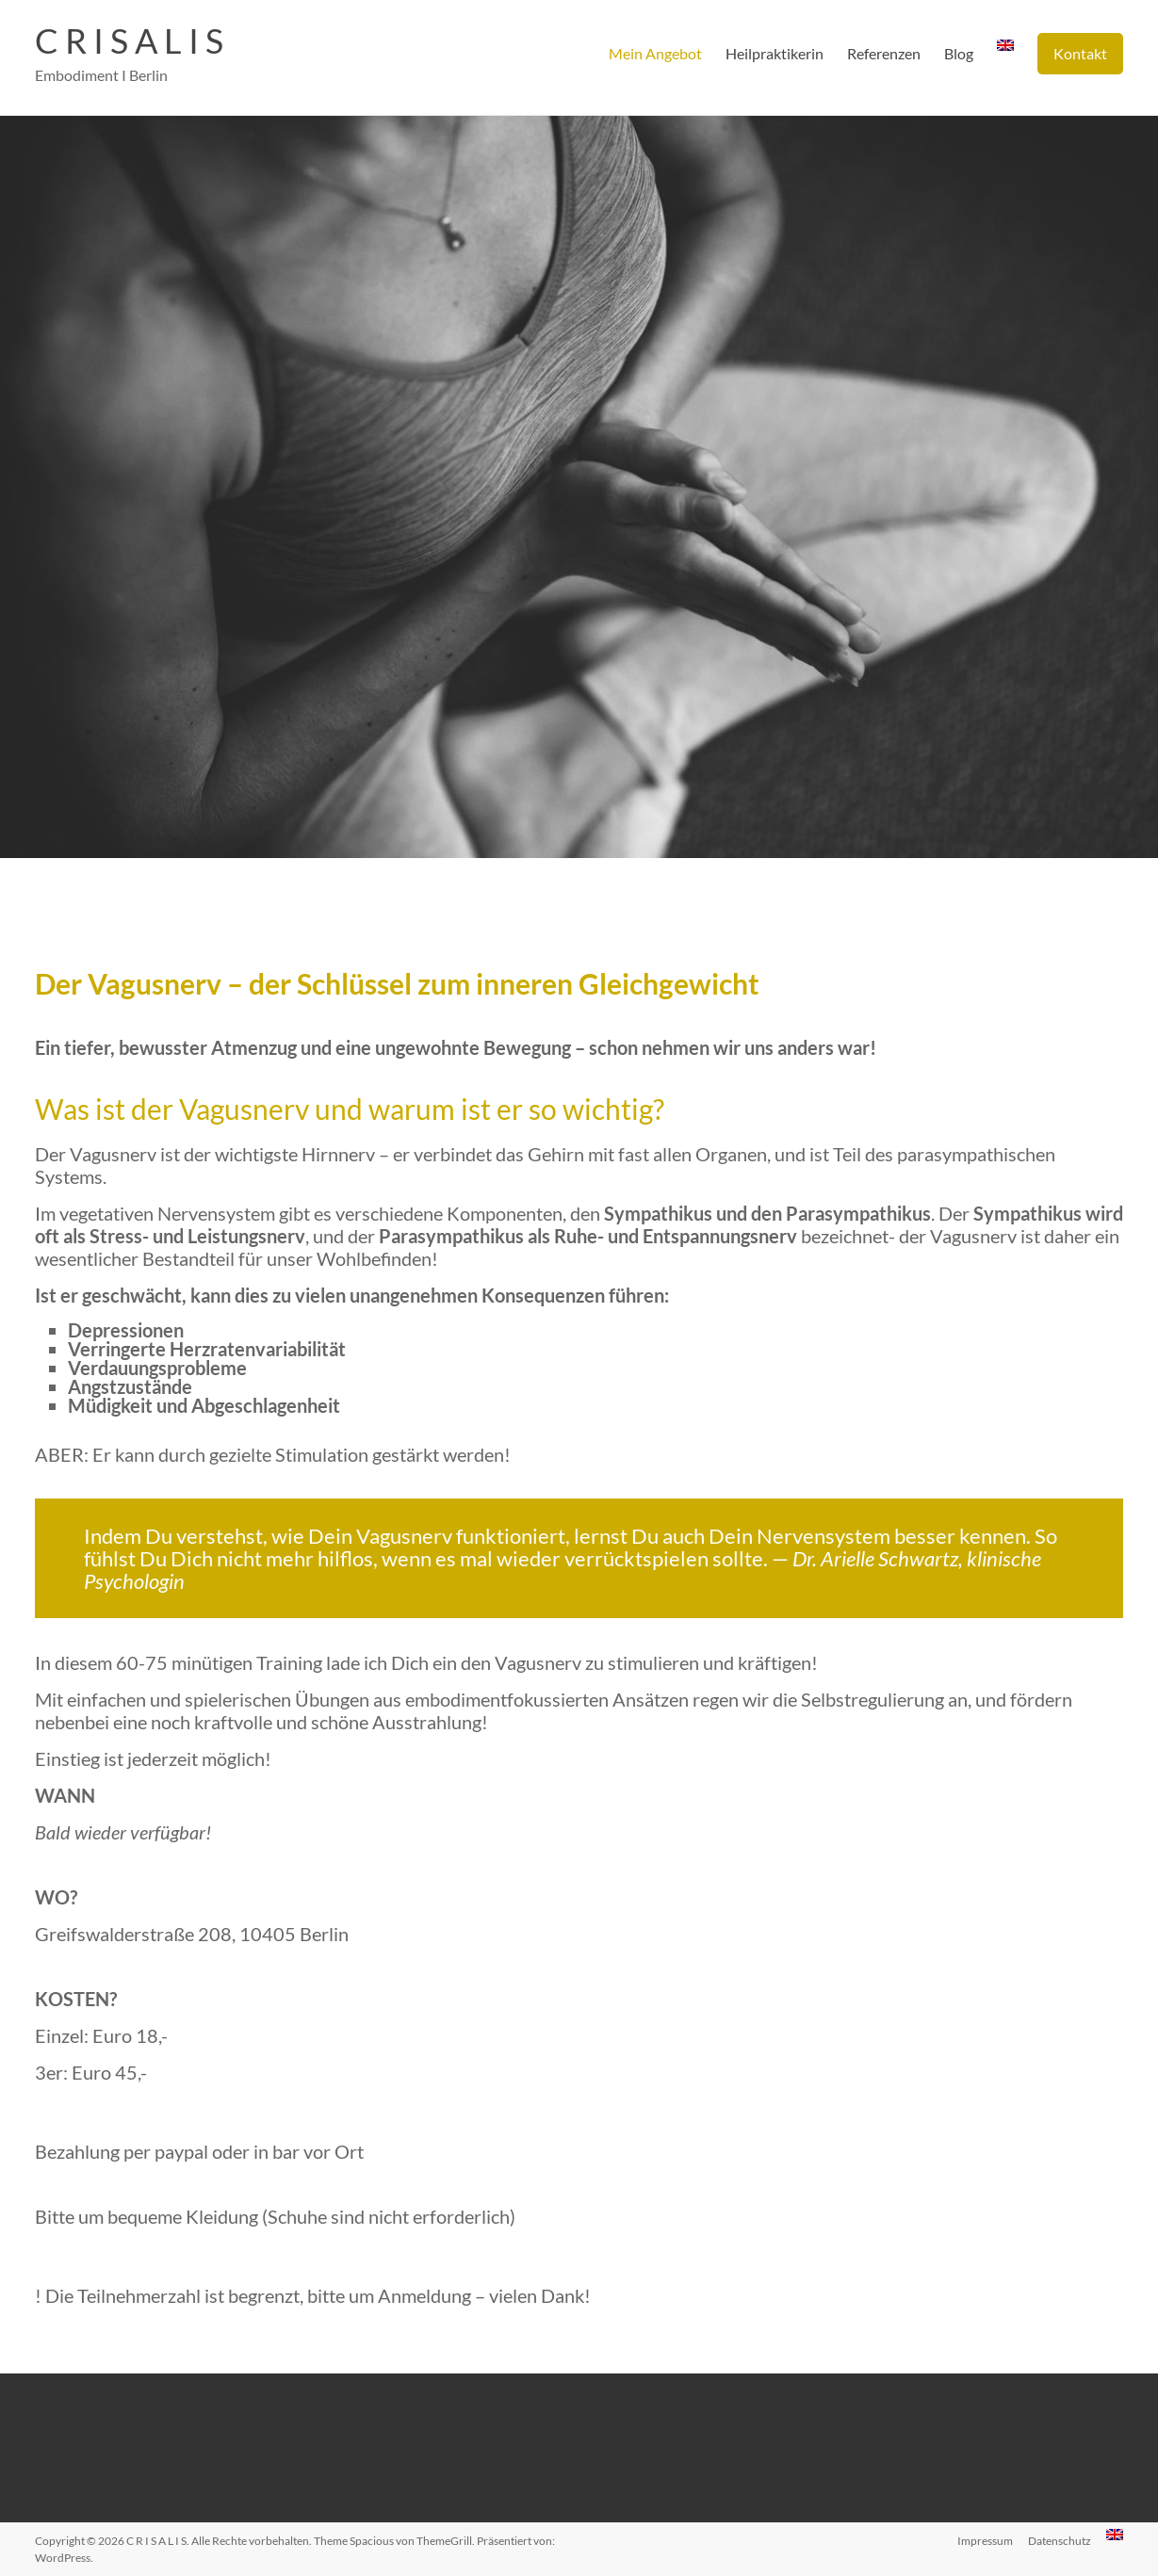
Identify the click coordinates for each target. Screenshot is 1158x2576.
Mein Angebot (655, 53)
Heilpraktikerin (775, 53)
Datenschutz (1059, 2541)
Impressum (985, 2541)
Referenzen (884, 53)
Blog (958, 53)
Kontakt (1080, 53)
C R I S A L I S (129, 40)
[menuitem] (1005, 54)
